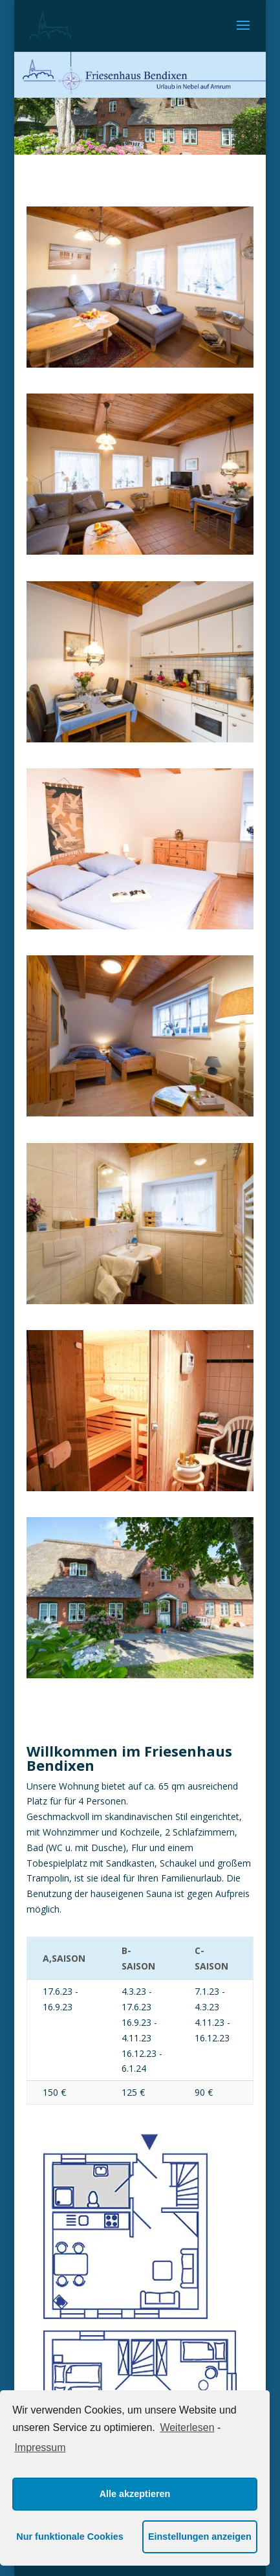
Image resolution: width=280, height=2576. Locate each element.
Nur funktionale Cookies (70, 2536)
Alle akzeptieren (135, 2494)
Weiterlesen (187, 2427)
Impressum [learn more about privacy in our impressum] (39, 2447)
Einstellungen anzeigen (200, 2536)
